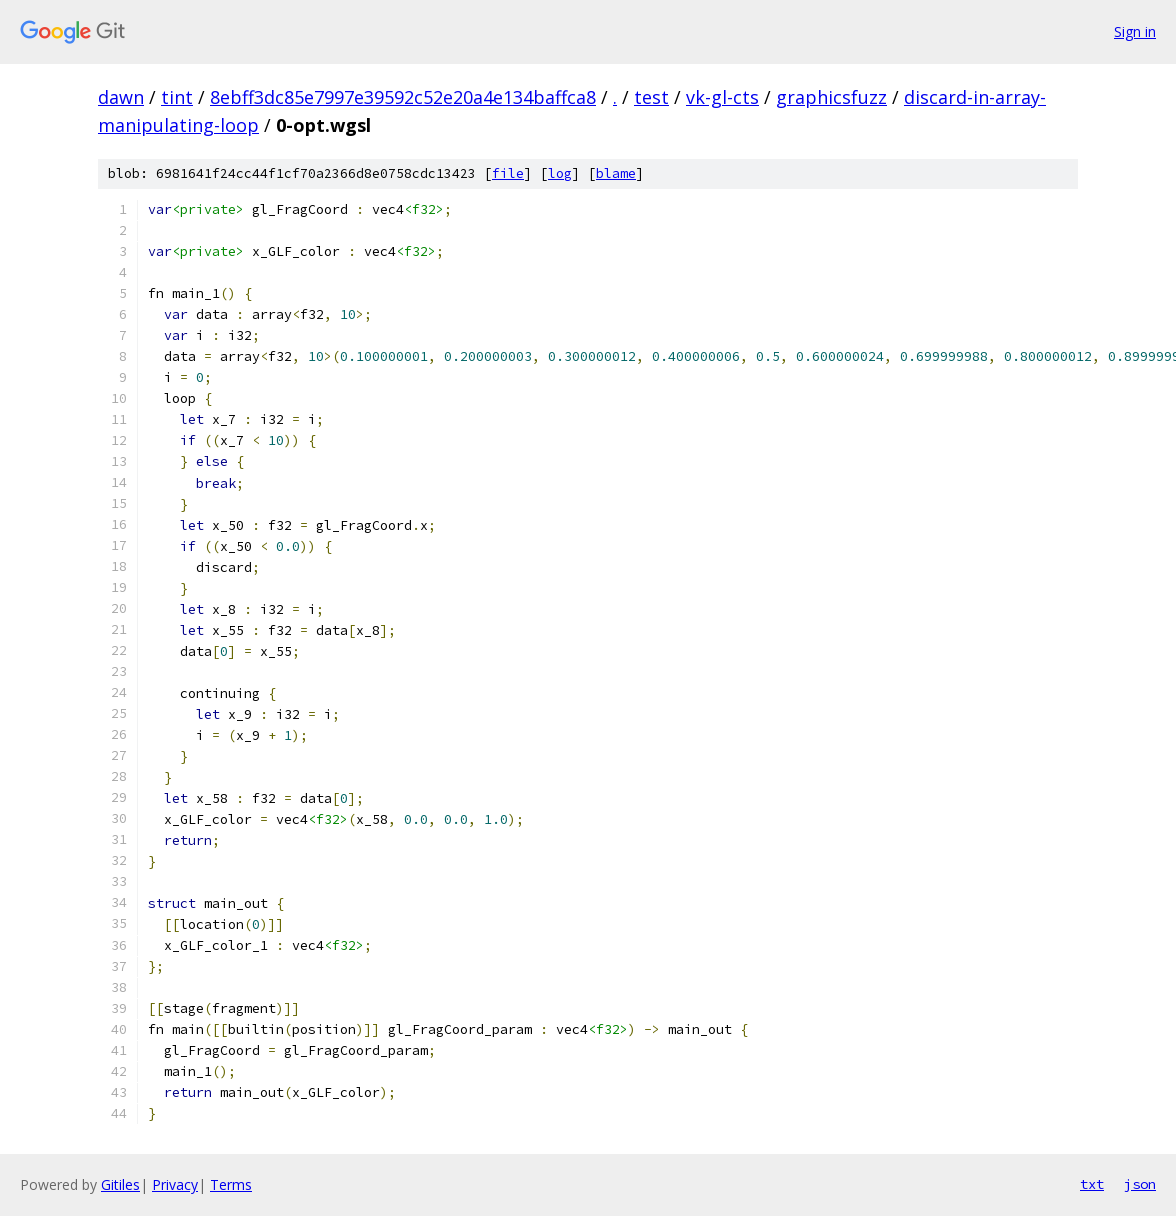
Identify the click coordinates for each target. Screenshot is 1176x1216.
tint (177, 97)
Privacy (175, 1184)
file (508, 173)
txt (1092, 1184)
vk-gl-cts (722, 97)
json (1140, 1184)
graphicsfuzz (831, 97)
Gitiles (120, 1184)
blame (616, 173)
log (560, 173)
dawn (121, 97)
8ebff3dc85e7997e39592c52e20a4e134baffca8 (403, 97)
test (651, 97)
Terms (231, 1184)
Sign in (1135, 31)
